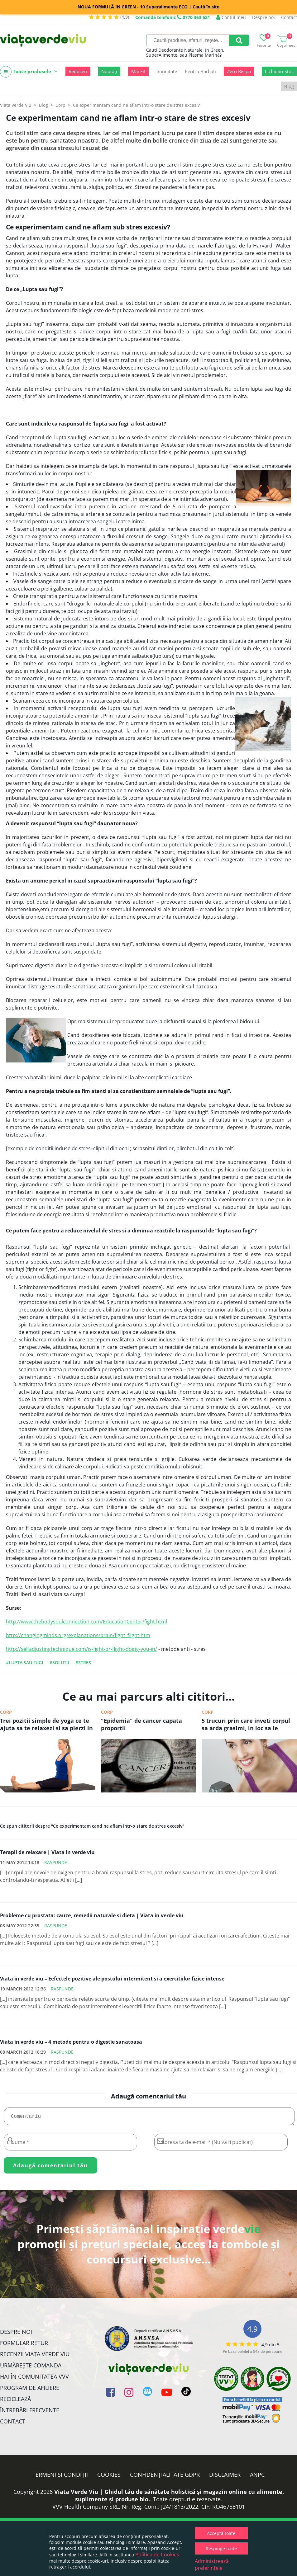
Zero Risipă (239, 71)
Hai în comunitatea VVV (34, 2379)
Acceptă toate (221, 2533)
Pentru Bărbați (200, 71)
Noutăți (109, 71)
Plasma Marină (204, 55)
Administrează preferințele (212, 2564)
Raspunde (55, 1862)
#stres (83, 1662)
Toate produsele (29, 72)
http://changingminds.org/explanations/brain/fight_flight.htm (78, 1635)
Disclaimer (225, 2477)
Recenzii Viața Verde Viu (34, 2356)
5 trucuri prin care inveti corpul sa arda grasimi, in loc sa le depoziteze (246, 1725)
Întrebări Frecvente (29, 2412)
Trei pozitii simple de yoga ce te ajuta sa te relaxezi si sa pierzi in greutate (46, 1725)
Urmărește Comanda (30, 2367)
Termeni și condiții (60, 2477)
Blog (289, 86)
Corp (6, 1712)
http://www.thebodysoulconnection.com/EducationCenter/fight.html (86, 1621)
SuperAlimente (161, 55)
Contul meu (231, 17)
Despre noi (263, 17)
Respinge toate (221, 2548)
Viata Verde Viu (15, 105)
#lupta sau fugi (24, 1662)
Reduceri (78, 71)
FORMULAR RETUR (24, 2345)
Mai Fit (138, 71)
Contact (289, 17)
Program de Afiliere (29, 2390)
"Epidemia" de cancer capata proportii (141, 1724)
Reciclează (15, 2401)
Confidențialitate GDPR (165, 2477)
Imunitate (166, 71)
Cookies (109, 2477)
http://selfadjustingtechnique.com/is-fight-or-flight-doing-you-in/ (81, 1649)
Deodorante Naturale (180, 50)
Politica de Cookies (157, 2554)
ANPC (257, 2477)
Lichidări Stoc (279, 71)
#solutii (59, 1662)
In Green (214, 50)
